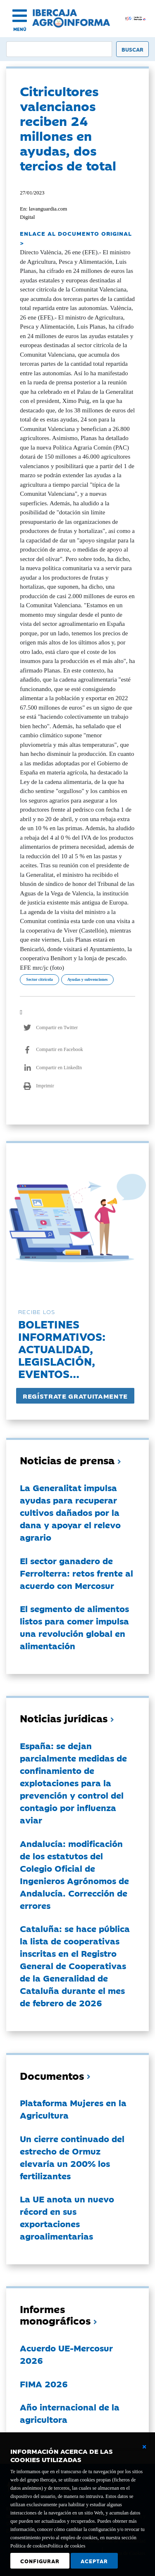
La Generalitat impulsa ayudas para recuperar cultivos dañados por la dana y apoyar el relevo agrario (70, 1512)
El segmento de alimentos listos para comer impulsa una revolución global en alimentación (74, 1627)
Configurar (40, 2560)
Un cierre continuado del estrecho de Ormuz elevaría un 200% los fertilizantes (72, 2157)
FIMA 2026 (44, 2383)
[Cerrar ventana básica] (144, 2447)
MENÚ (19, 29)
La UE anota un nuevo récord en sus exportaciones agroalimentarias (67, 2217)
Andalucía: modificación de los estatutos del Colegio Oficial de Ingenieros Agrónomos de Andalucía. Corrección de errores (74, 1874)
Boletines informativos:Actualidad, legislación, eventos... (61, 1348)
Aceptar (94, 2560)
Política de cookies (67, 2546)
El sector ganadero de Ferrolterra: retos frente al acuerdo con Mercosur (76, 1572)
